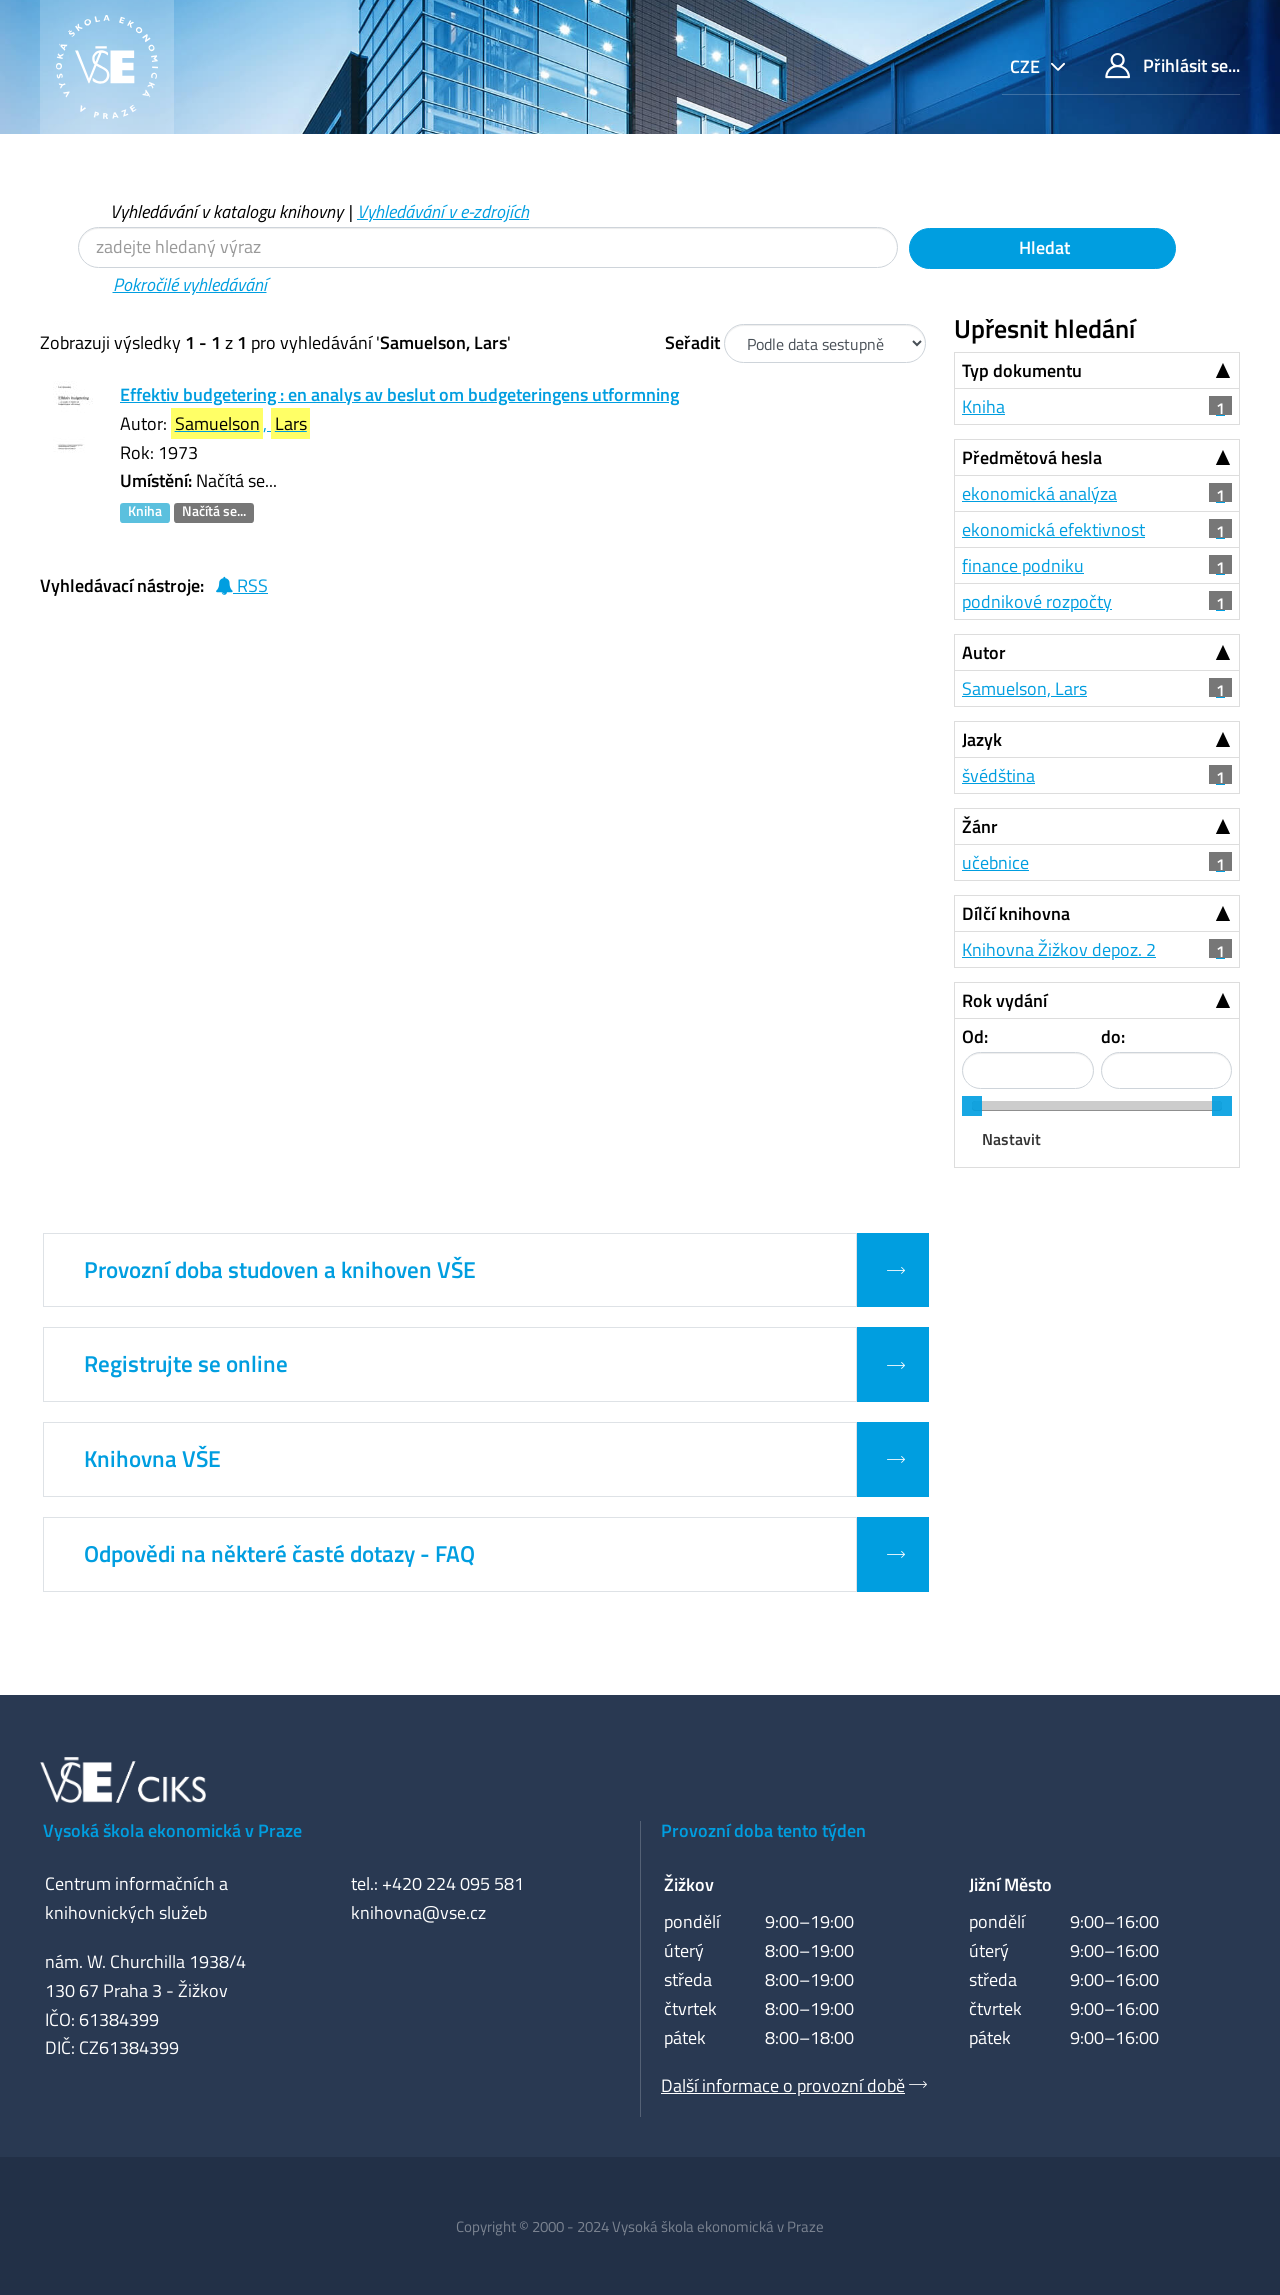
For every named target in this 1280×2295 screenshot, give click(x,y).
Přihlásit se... (1172, 65)
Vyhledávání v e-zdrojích (443, 211)
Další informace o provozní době (783, 2085)
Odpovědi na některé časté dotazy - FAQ (279, 1554)
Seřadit (692, 342)
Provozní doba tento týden (763, 1830)
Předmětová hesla (1032, 457)
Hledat (1042, 247)
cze (1027, 66)
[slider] (972, 1106)
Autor (984, 652)
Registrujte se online (186, 1364)
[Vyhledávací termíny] (488, 247)
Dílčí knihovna (1016, 913)
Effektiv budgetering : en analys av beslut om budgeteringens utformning (399, 394)
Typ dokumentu (1022, 370)
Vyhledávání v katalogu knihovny (226, 211)
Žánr (980, 826)
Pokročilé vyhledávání (190, 284)
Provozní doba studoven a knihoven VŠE (280, 1270)
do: (1113, 1036)
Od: (975, 1036)
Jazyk (982, 739)
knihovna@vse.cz (418, 1912)
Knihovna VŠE (152, 1459)
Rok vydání (1004, 1000)
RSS (241, 585)
